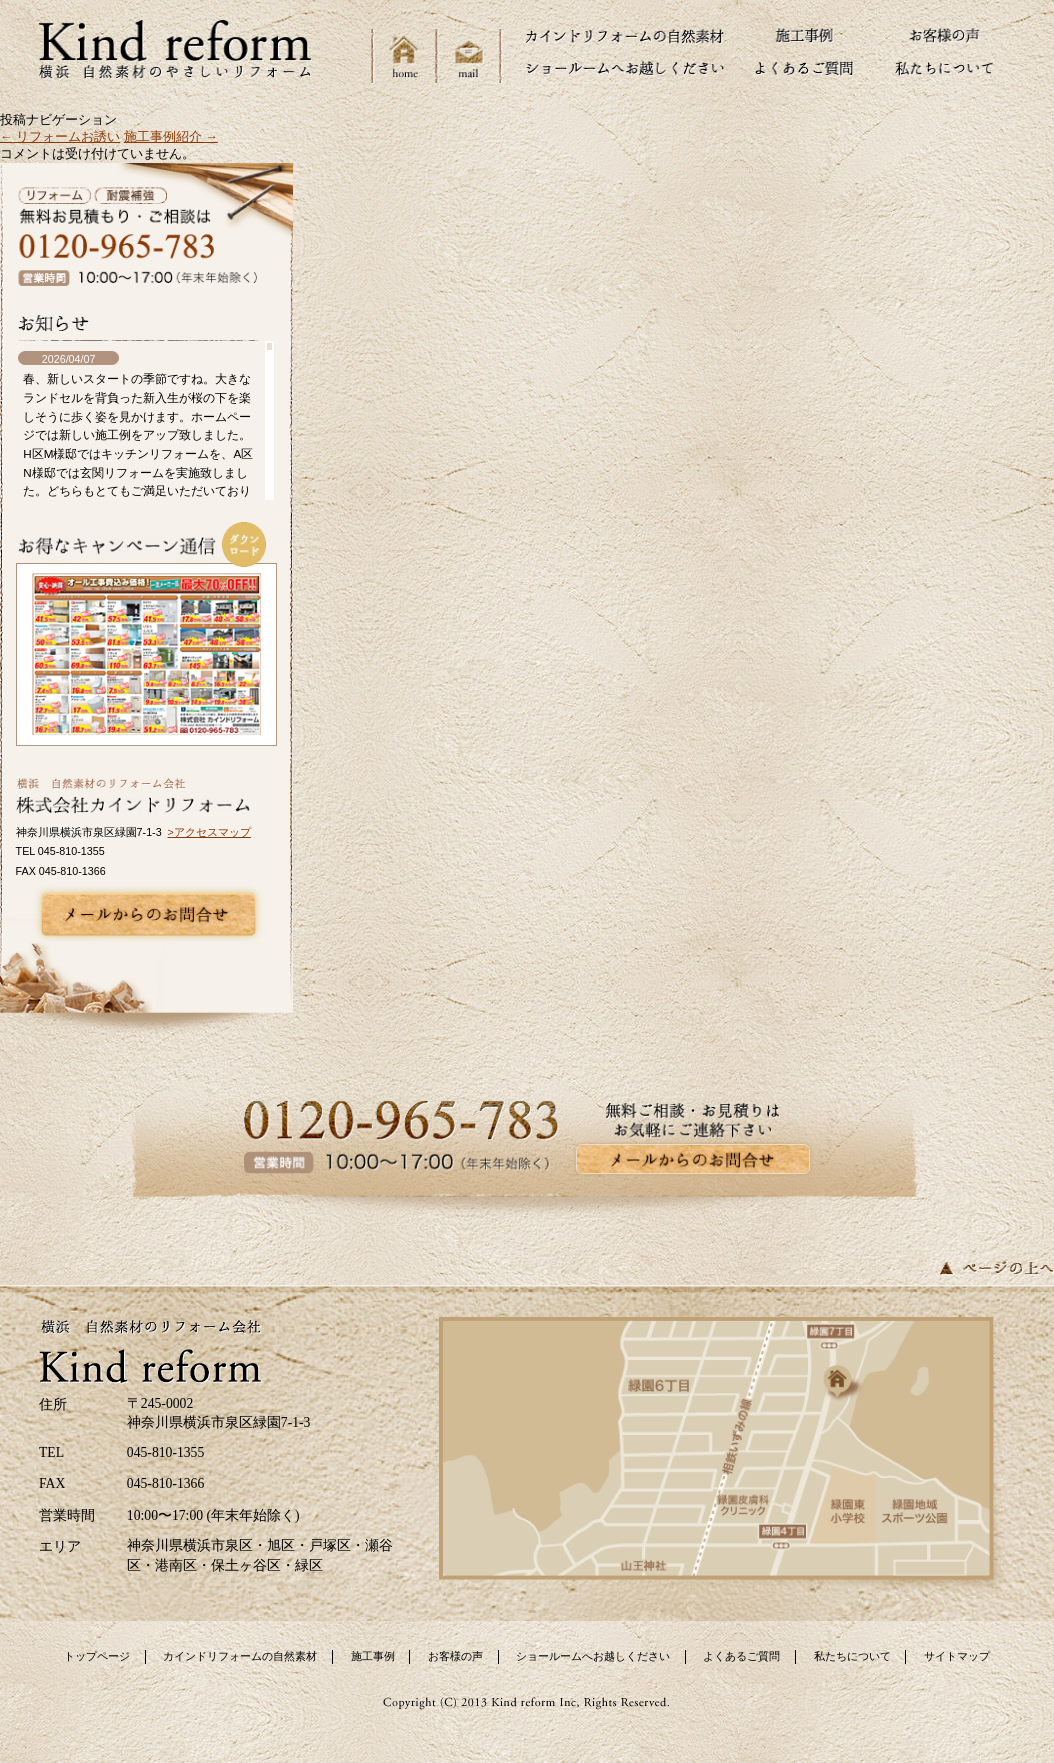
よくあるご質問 (741, 1656)
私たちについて (852, 1656)
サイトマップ (957, 1656)
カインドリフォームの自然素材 (240, 1656)
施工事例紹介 (171, 137)
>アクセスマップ (209, 832)
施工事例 (373, 1656)
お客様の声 (455, 1656)
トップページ (97, 1656)
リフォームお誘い (60, 137)
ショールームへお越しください (593, 1656)
